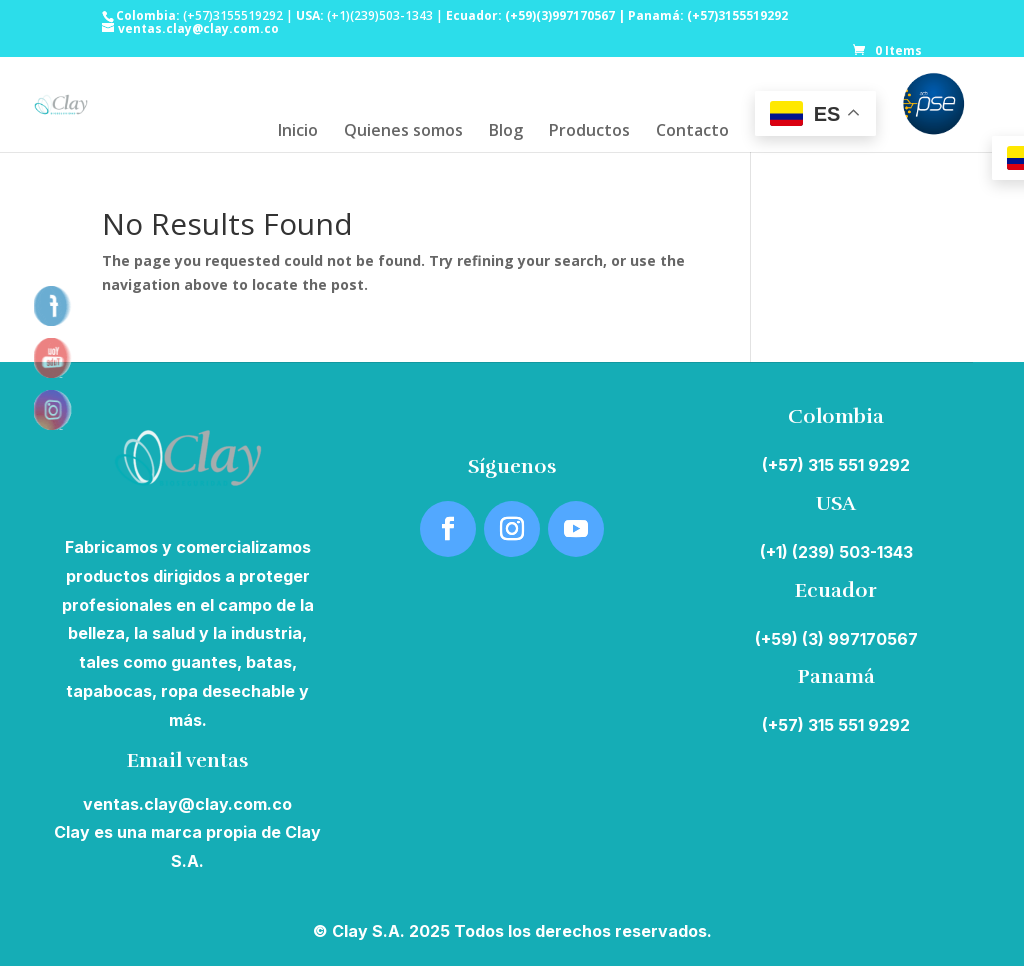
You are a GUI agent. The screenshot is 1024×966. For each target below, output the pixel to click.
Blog (506, 132)
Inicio (298, 132)
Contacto (692, 132)
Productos (589, 132)
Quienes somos (403, 132)
